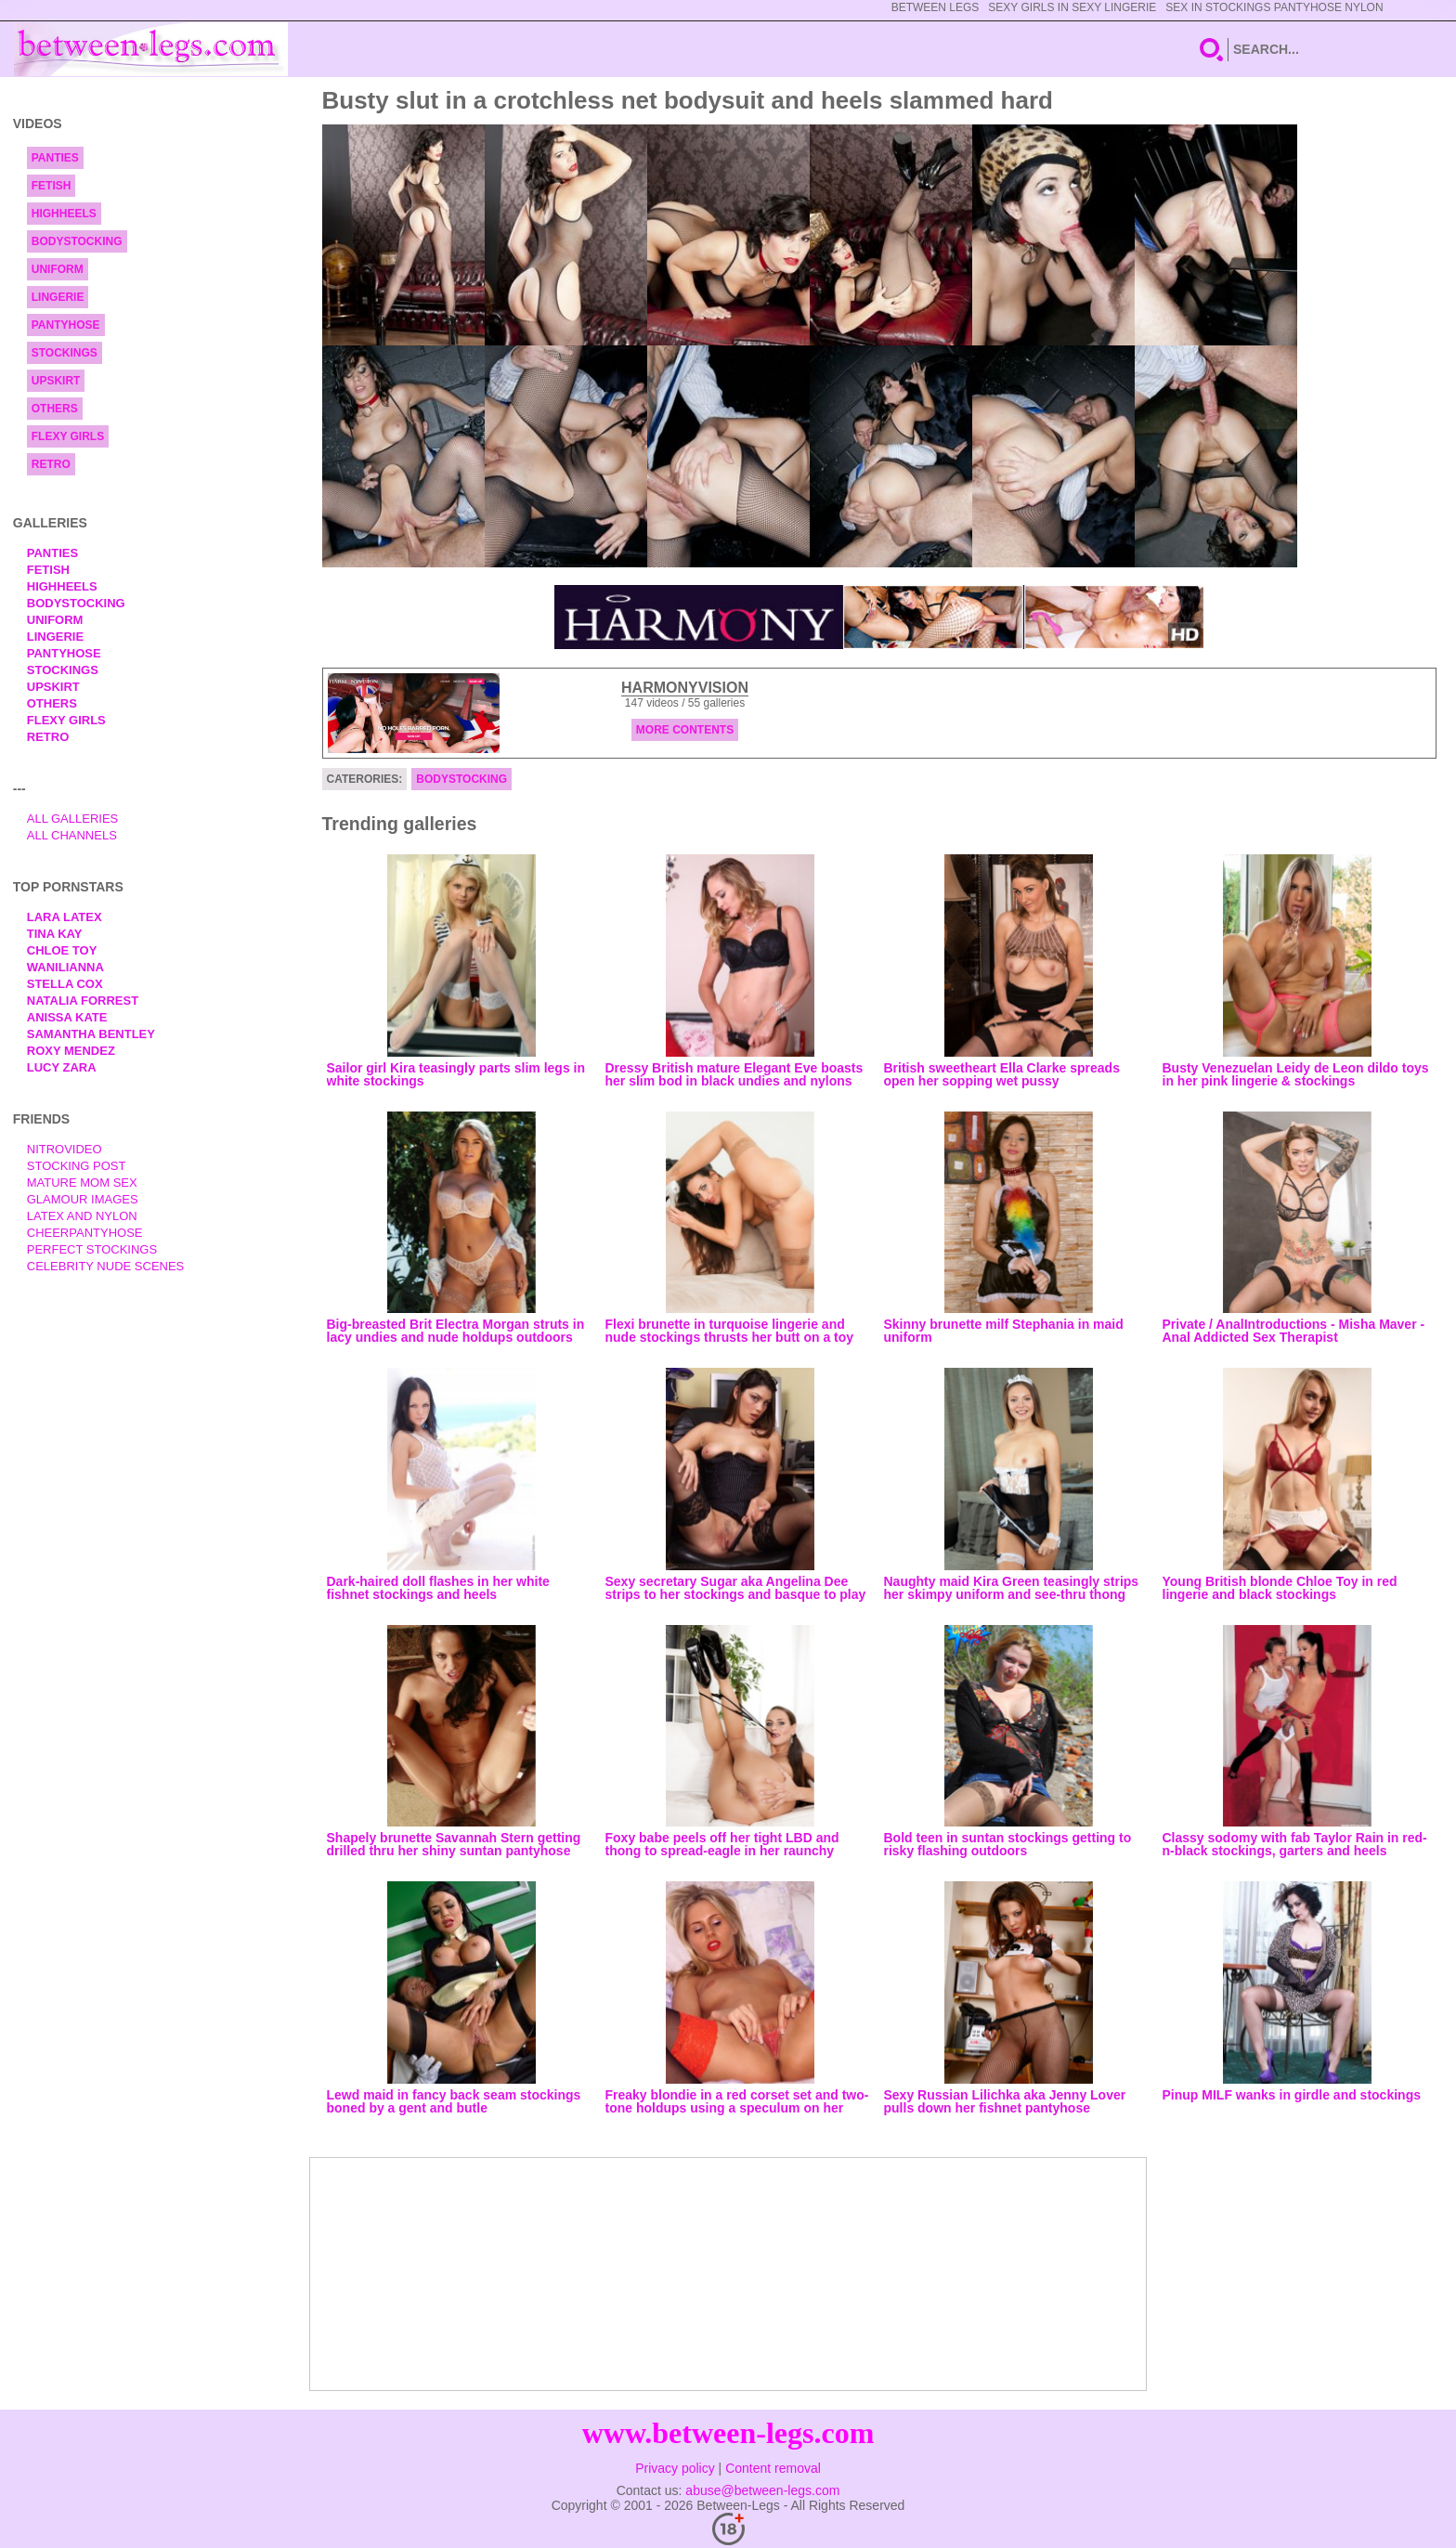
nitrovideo (64, 1149)
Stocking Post (76, 1166)
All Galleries (73, 819)
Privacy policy (675, 2468)
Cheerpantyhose (85, 1233)
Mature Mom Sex (82, 1183)
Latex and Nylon (82, 1216)
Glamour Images (82, 1199)
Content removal (773, 2468)
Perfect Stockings (92, 1249)
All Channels (72, 835)
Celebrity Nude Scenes (106, 1266)
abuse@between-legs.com (762, 2490)
